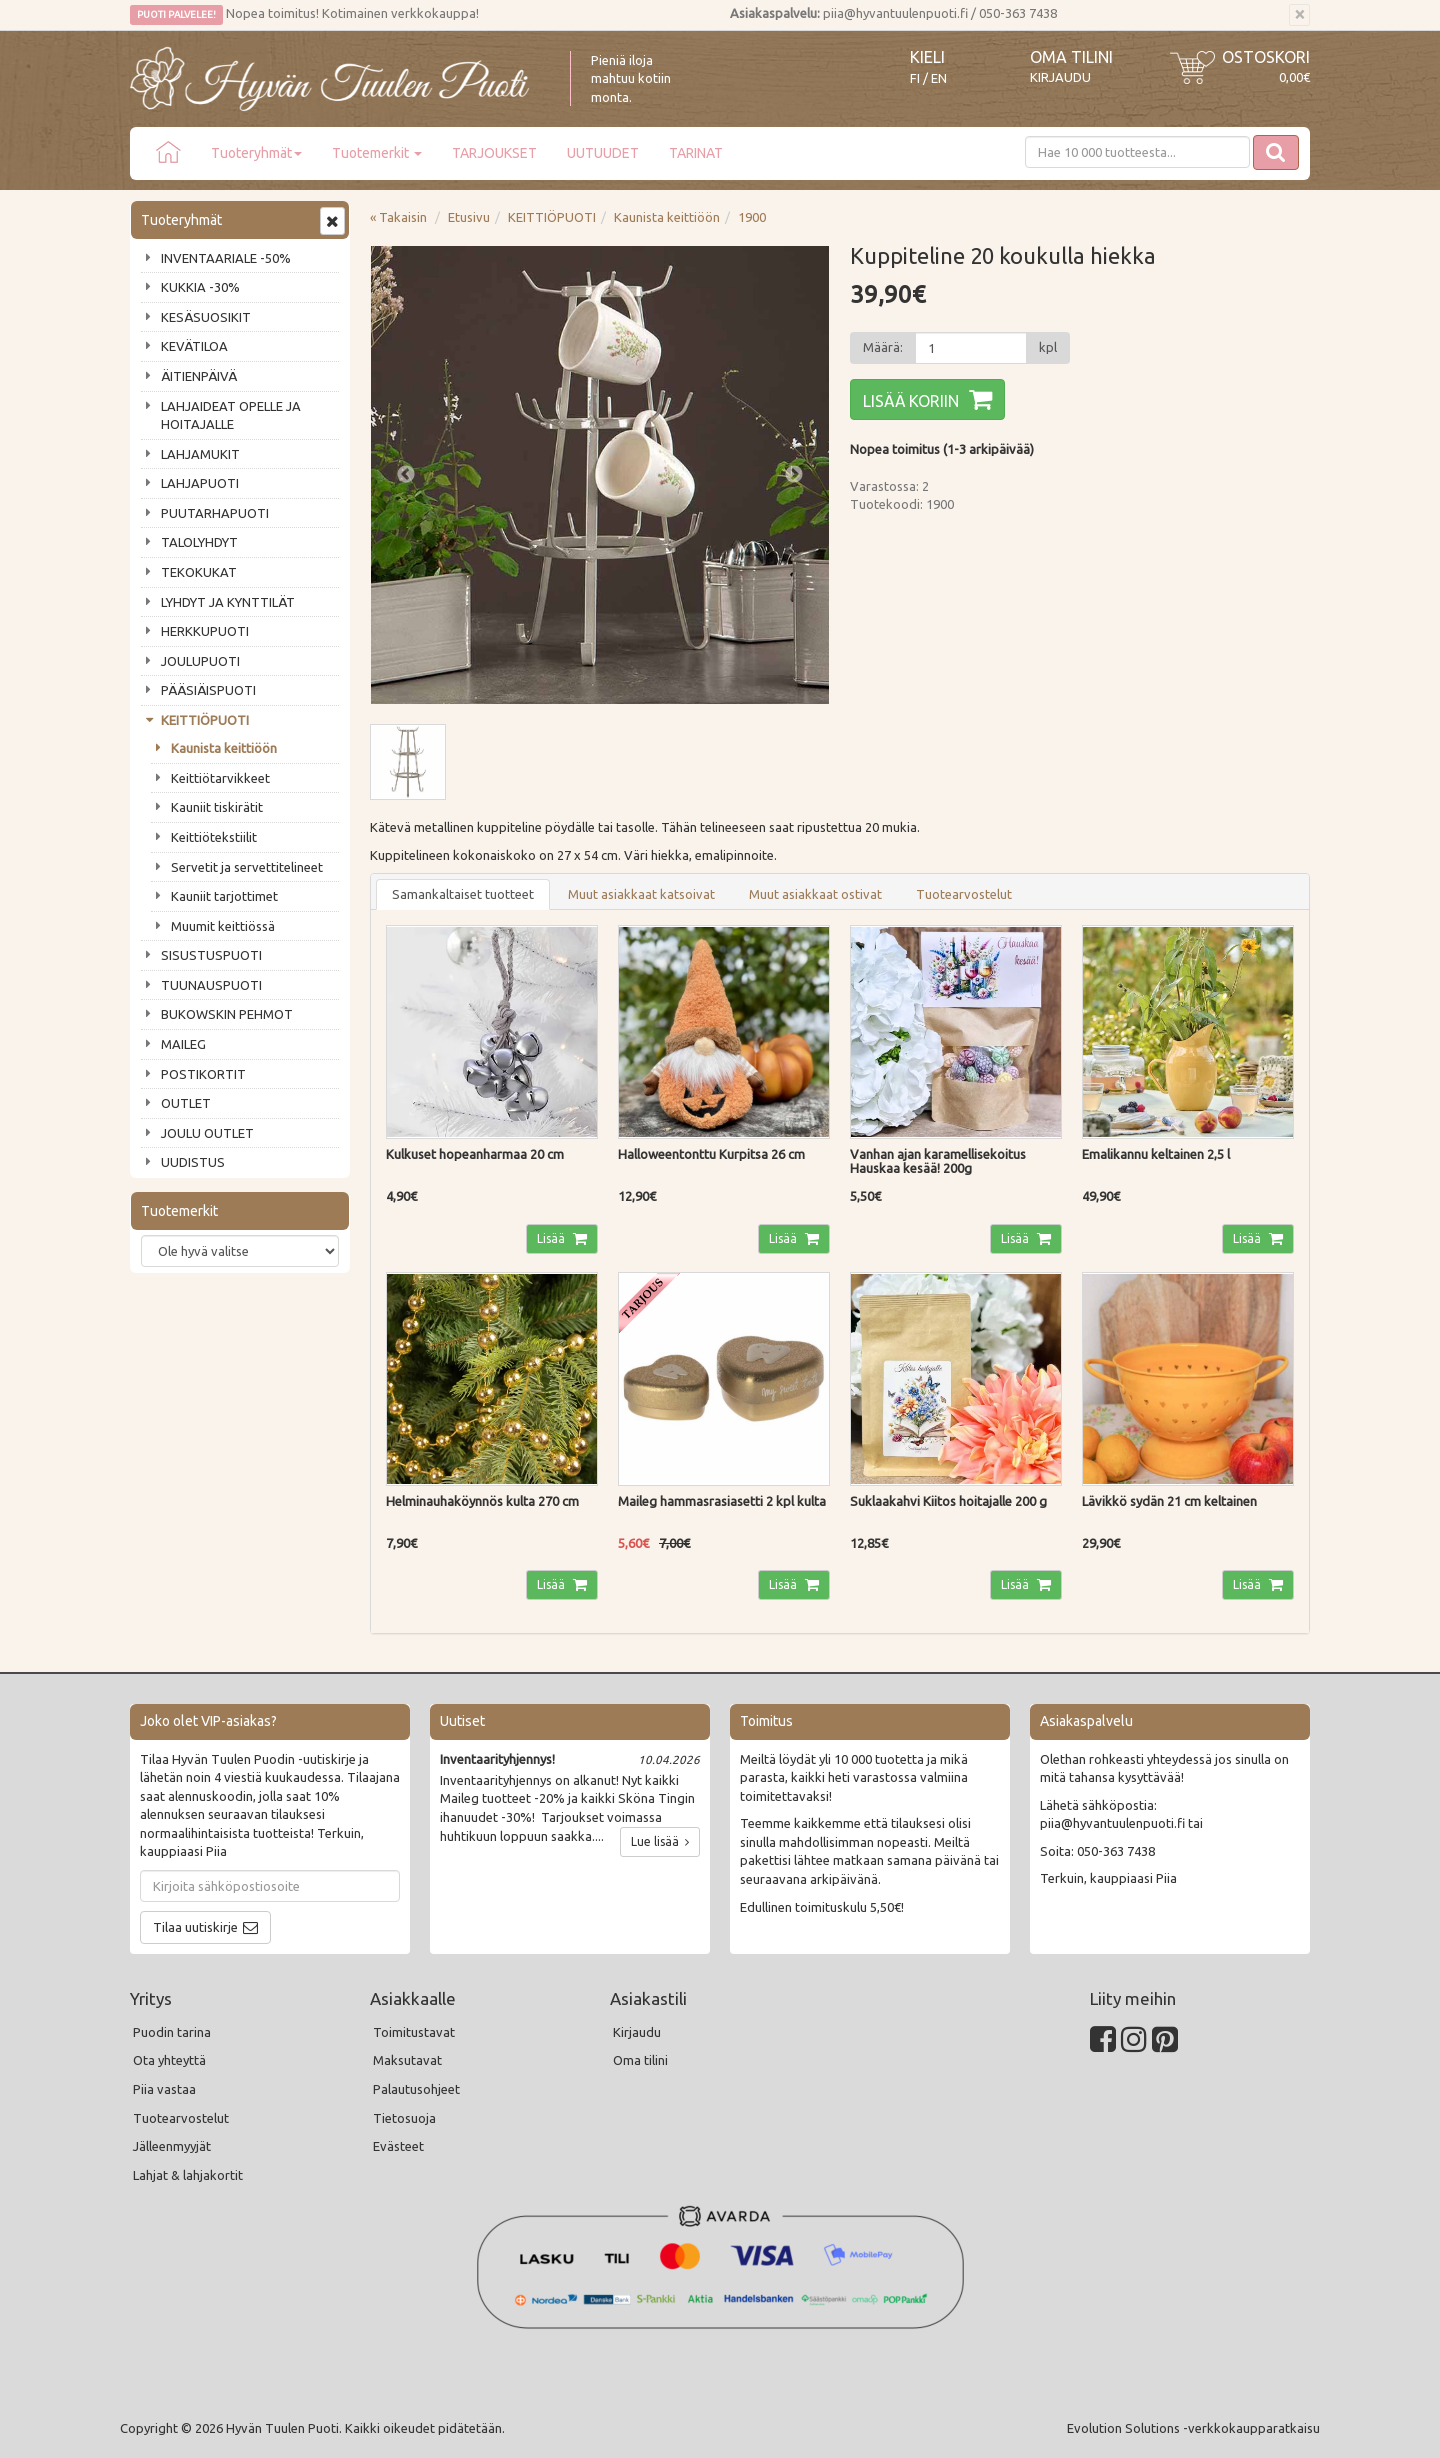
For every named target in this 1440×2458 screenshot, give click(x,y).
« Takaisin (398, 217)
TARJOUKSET (494, 153)
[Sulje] (1299, 15)
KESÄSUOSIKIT (206, 317)
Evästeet (398, 2146)
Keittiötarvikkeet (220, 778)
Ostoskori (1266, 57)
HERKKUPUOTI (205, 631)
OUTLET (186, 1103)
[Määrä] (971, 348)
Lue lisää (660, 1841)
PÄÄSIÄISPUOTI (208, 690)
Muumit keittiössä (223, 926)
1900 (752, 217)
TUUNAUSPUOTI (211, 985)
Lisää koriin (911, 401)
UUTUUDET (603, 153)
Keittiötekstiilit (214, 837)
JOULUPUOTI (200, 661)
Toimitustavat (414, 2032)
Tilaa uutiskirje (195, 1927)
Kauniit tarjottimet (224, 896)
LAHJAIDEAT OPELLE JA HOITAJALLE (231, 415)
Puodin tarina (172, 2032)
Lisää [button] (552, 1238)
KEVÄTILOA (194, 346)
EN (939, 78)
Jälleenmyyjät (172, 2146)
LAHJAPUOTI (200, 483)
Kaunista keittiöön (224, 748)
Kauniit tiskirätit (217, 807)
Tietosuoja (404, 2118)
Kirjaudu (1060, 77)
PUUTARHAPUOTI (215, 513)
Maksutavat (407, 2060)
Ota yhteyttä (169, 2060)
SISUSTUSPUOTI (211, 955)
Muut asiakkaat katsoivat (641, 894)
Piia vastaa (164, 2089)
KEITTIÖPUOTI (205, 720)
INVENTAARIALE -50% (226, 258)
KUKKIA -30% (200, 287)
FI (915, 78)
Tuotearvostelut (964, 894)
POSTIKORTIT (203, 1074)
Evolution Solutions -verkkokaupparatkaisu (1193, 2428)
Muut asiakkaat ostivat (815, 894)
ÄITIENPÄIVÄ (199, 376)
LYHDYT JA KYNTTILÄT (228, 602)
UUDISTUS (193, 1162)
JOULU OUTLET (207, 1133)
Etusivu (469, 217)
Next (794, 475)
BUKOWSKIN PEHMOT (227, 1014)
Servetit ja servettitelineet (247, 867)
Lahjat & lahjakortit (188, 2175)
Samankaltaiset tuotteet (463, 894)
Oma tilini (1071, 57)
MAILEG (183, 1044)
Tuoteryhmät (256, 153)
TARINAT (696, 153)
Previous (406, 475)
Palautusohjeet (416, 2089)
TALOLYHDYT (199, 542)
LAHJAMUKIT (200, 454)
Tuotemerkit (377, 153)
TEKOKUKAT (199, 572)
